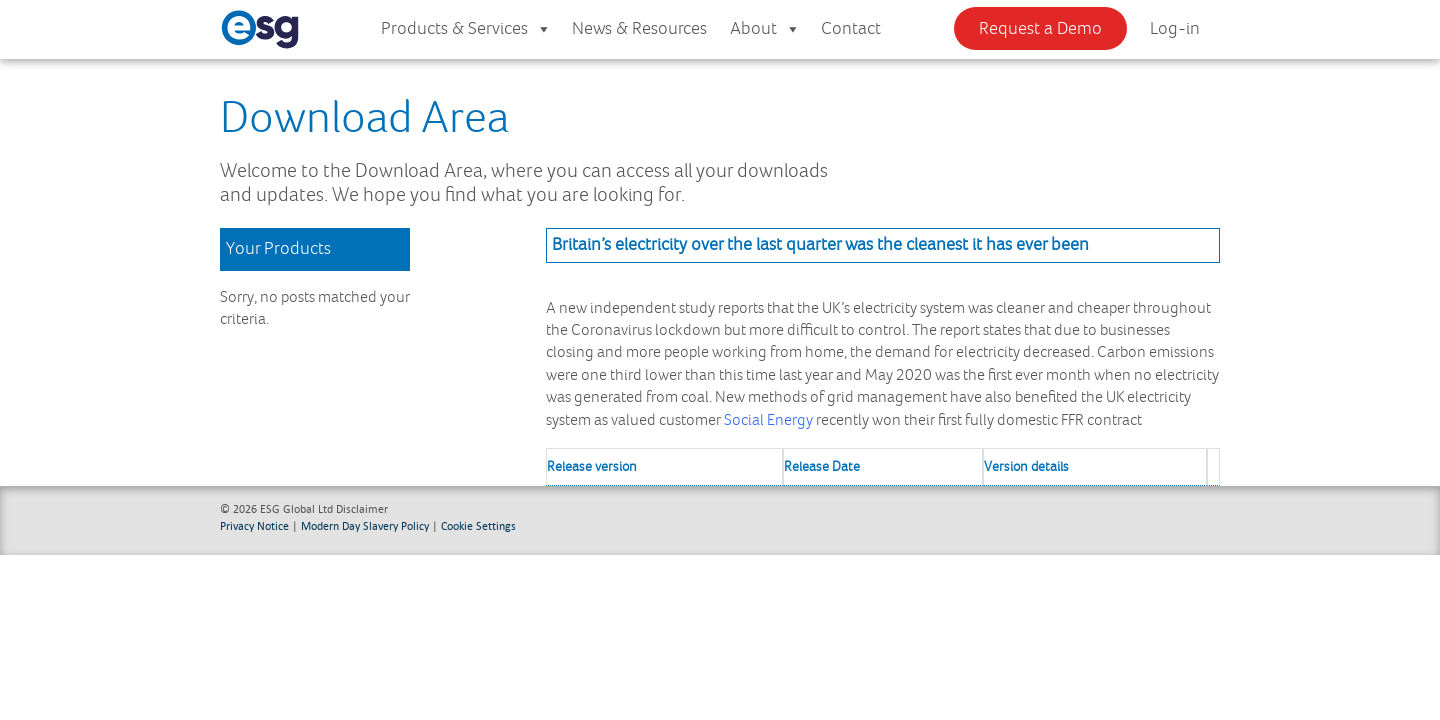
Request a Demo (1040, 29)
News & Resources (639, 29)
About (765, 29)
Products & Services (466, 29)
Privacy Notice (254, 525)
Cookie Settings (478, 525)
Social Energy (768, 420)
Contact (851, 29)
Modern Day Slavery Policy (365, 525)
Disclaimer (362, 508)
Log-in (1175, 29)
